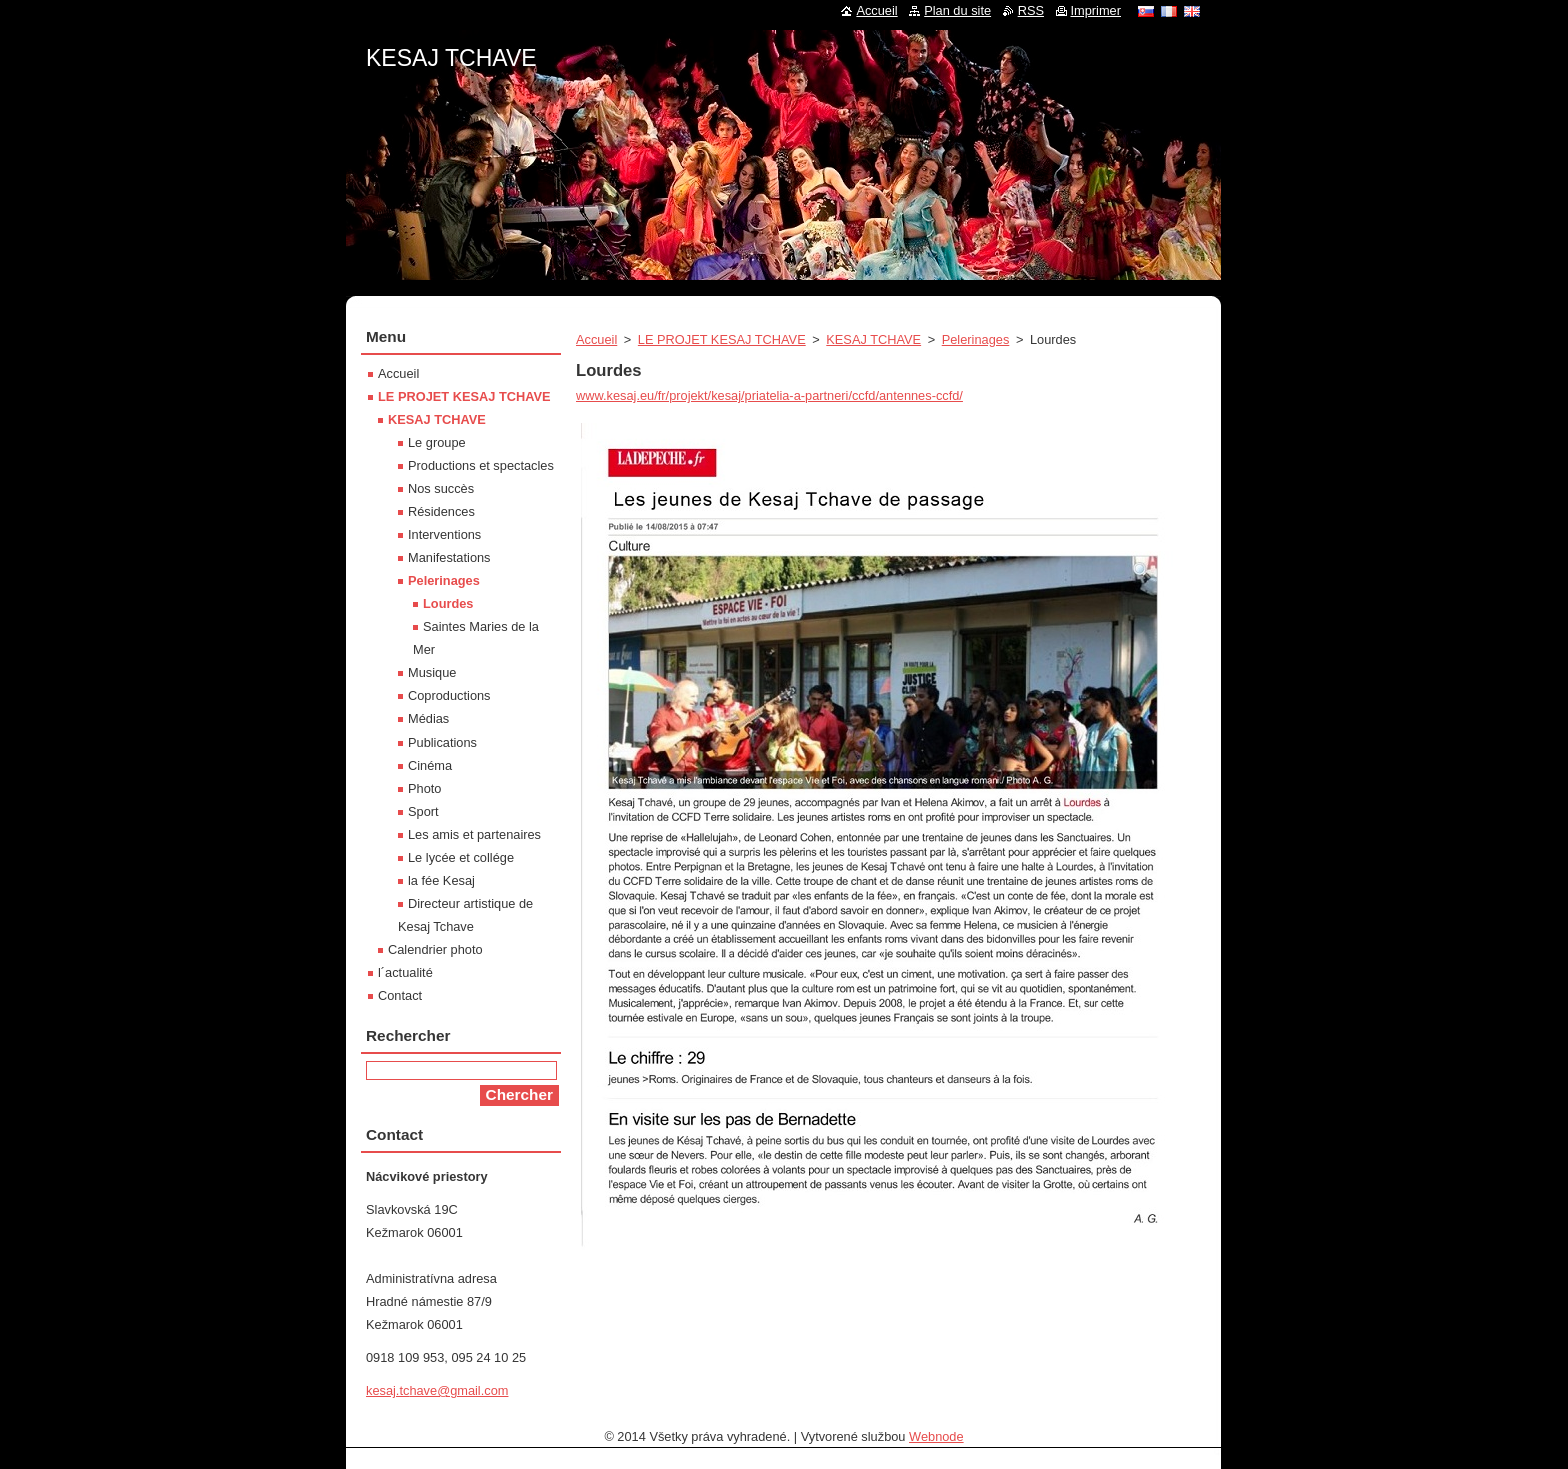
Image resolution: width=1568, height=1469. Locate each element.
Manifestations (449, 557)
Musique (432, 672)
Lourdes (448, 603)
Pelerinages (976, 339)
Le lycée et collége (461, 857)
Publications (442, 742)
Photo (424, 788)
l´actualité (405, 972)
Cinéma (430, 765)
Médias (428, 718)
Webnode (936, 1436)
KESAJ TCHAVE (873, 339)
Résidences (441, 511)
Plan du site (957, 10)
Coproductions (449, 695)
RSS (1031, 10)
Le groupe (437, 442)
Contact (400, 995)
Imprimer (1096, 10)
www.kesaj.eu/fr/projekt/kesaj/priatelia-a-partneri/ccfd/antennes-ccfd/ (769, 395)
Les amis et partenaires (474, 834)
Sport (423, 811)
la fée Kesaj (441, 880)
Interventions (444, 534)
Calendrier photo (435, 949)
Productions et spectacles (481, 465)
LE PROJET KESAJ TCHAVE (722, 339)
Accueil (596, 339)
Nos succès (441, 488)
